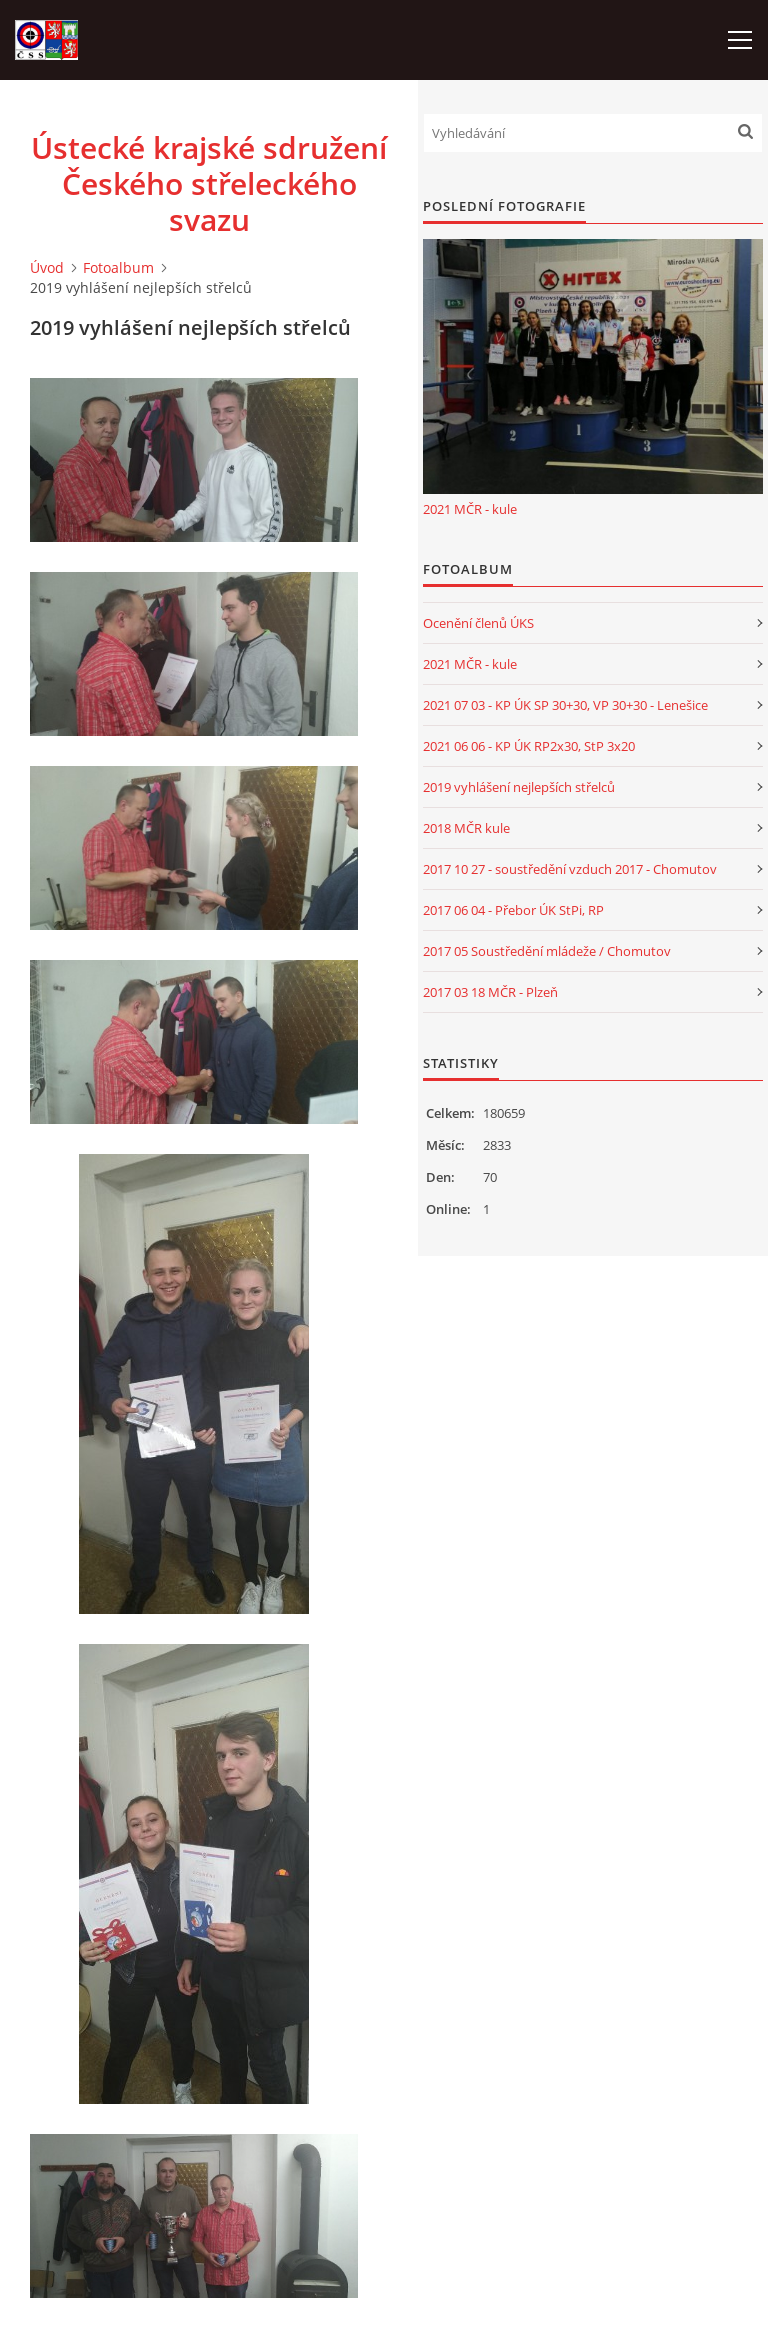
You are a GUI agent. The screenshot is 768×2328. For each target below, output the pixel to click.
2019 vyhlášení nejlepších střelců (519, 787)
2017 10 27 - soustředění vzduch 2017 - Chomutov (570, 869)
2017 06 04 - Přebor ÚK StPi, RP (513, 910)
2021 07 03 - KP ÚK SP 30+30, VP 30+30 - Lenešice (565, 705)
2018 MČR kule (466, 828)
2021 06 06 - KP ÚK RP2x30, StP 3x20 (529, 746)
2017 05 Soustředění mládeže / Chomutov (547, 951)
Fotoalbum (118, 267)
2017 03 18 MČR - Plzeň (490, 992)
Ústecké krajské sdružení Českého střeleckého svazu (209, 184)
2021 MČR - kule (470, 509)
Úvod (47, 267)
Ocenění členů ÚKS (478, 623)
